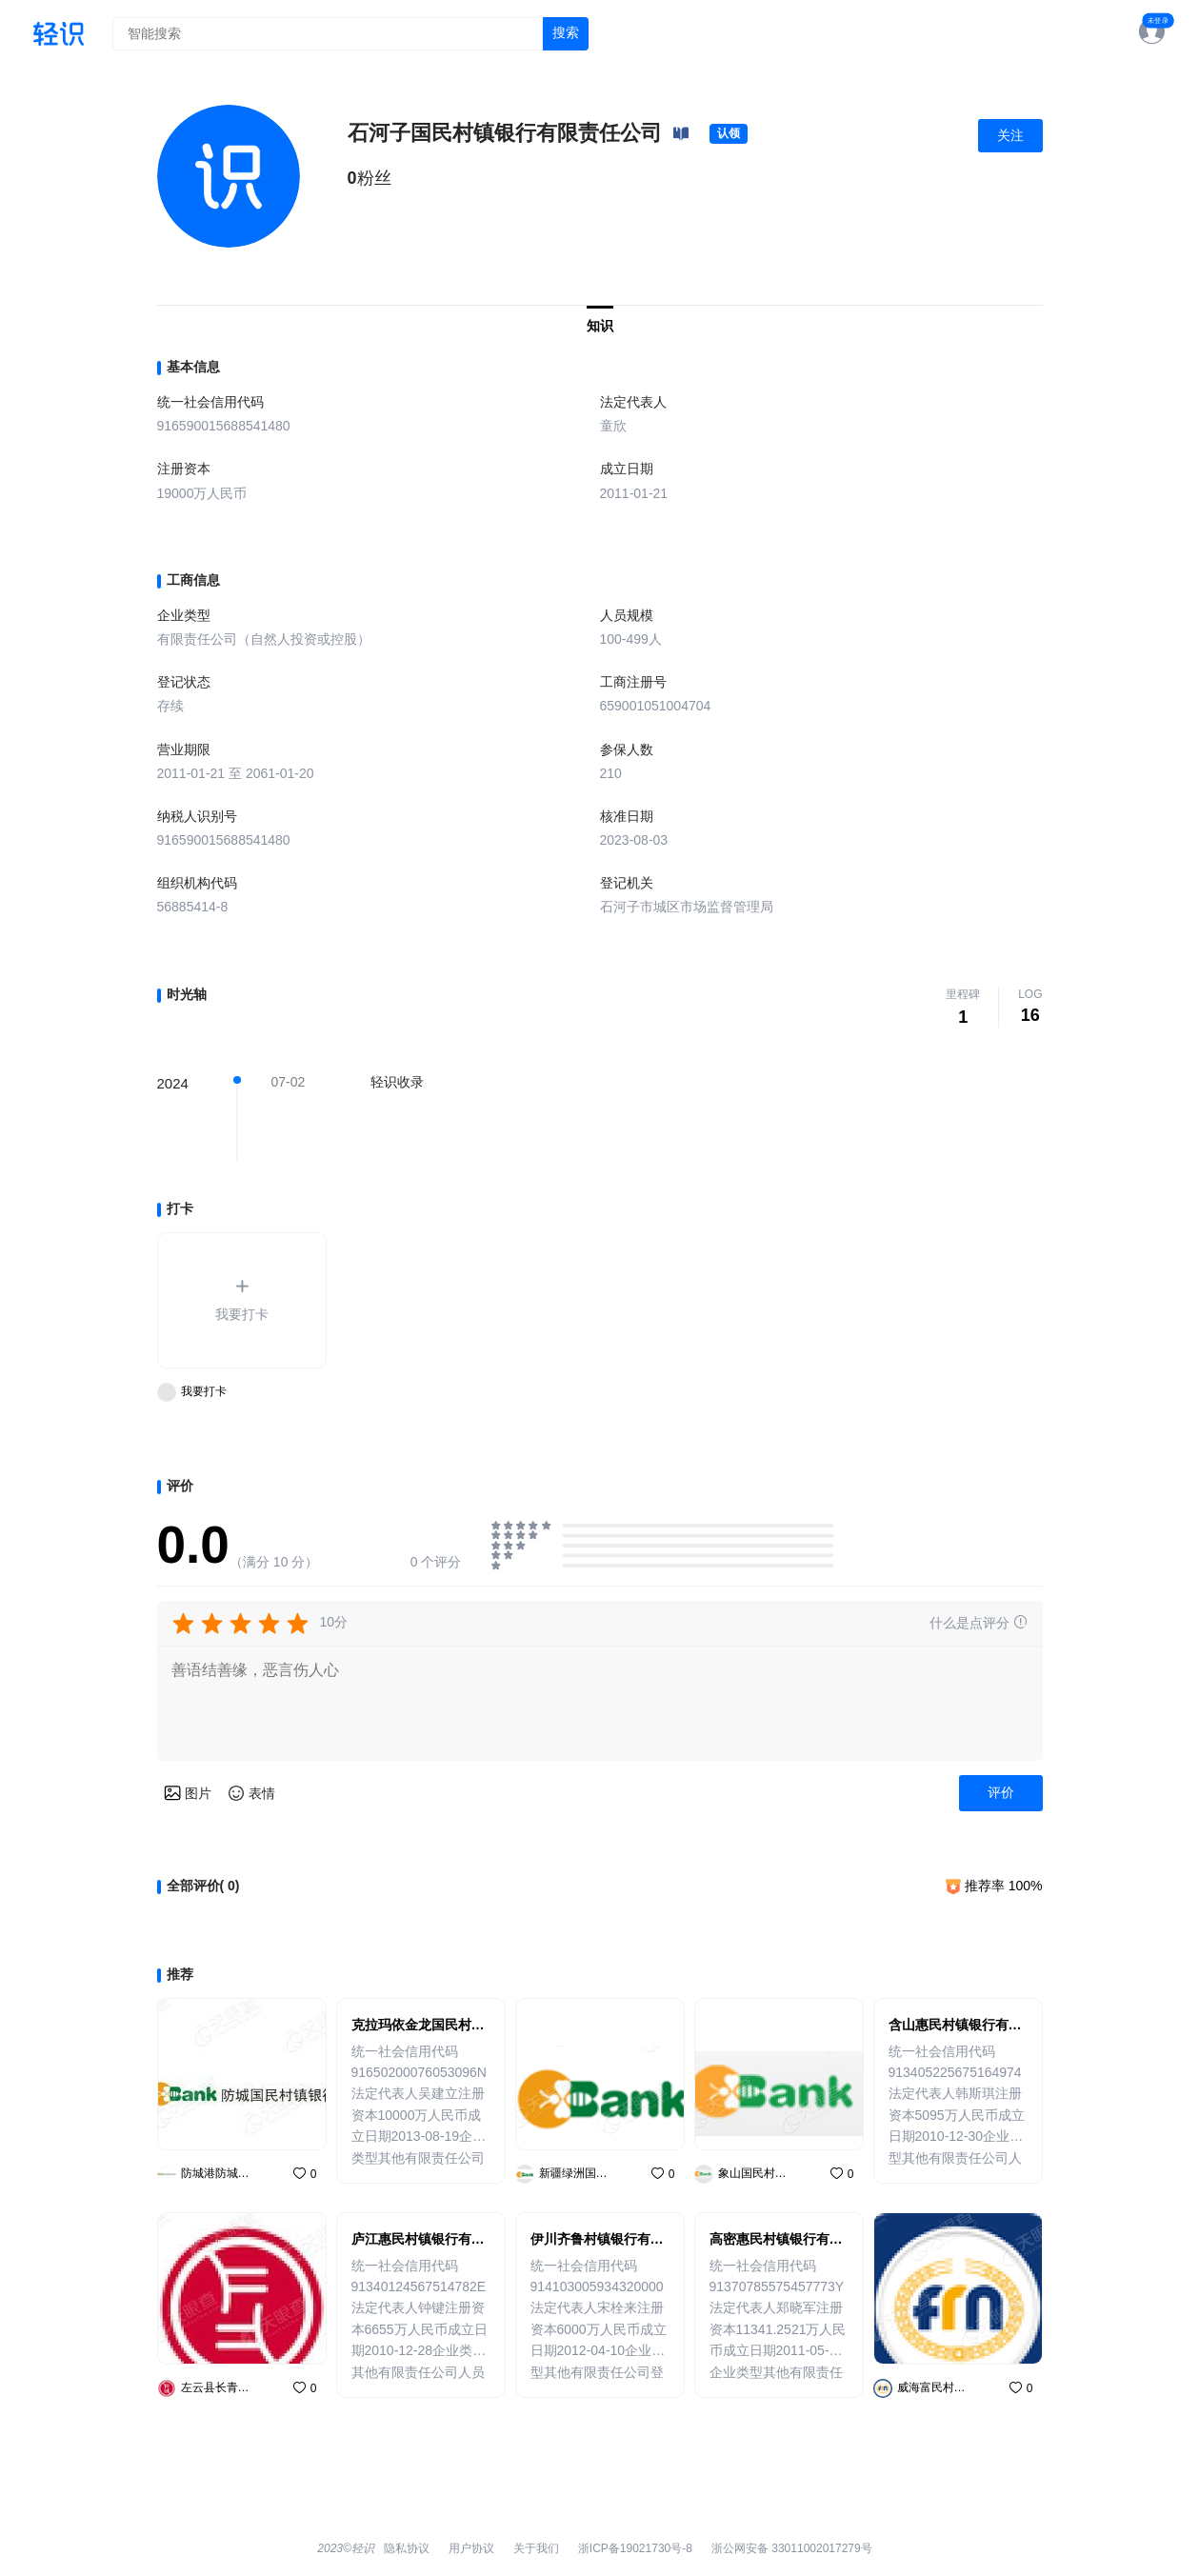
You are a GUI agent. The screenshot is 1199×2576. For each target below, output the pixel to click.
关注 (1010, 135)
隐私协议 (407, 2548)
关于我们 (536, 2548)
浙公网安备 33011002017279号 (791, 2548)
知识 (600, 325)
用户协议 (471, 2548)
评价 (1001, 1792)
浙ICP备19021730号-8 (635, 2548)
